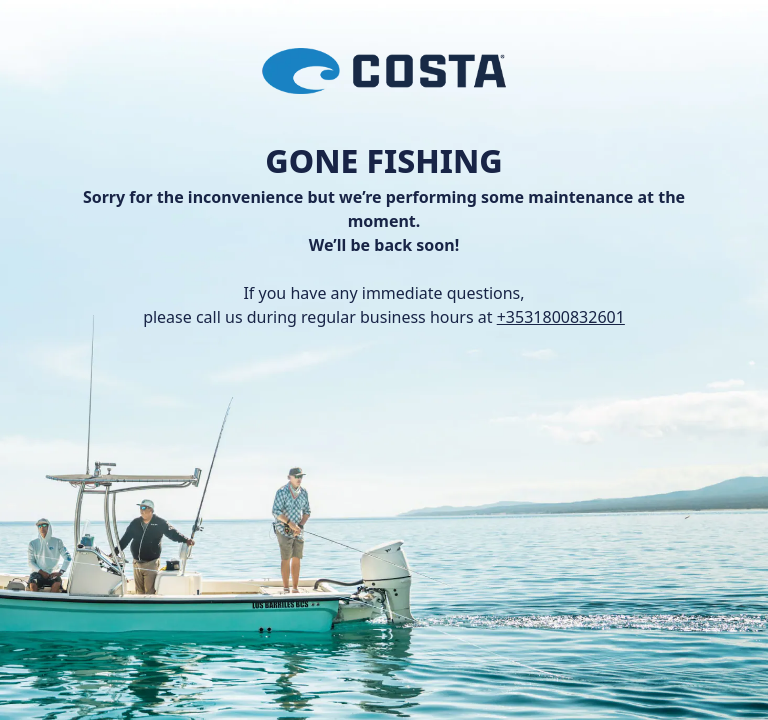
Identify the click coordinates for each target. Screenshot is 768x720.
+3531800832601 (561, 317)
